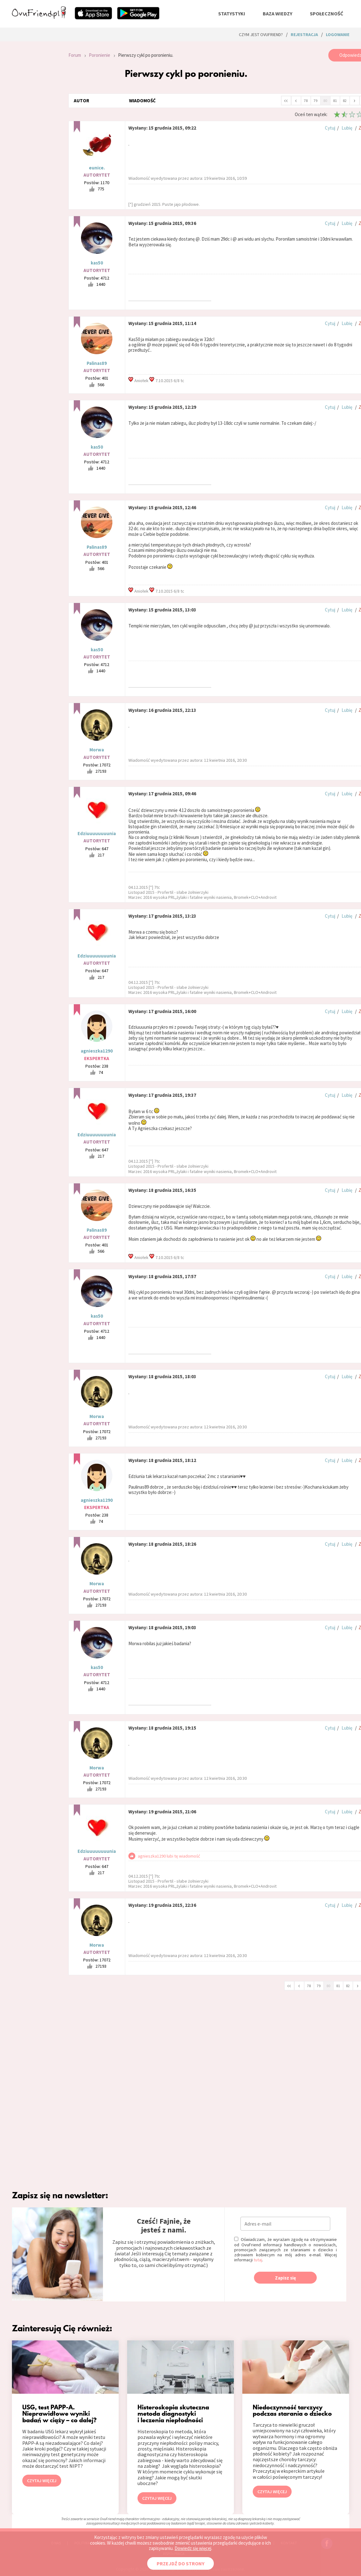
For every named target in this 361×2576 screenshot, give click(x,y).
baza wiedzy (277, 13)
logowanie (337, 34)
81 (335, 100)
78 (306, 100)
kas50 (97, 262)
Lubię (347, 128)
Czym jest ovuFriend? (261, 34)
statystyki (231, 13)
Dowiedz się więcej (193, 2548)
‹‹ (286, 100)
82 (345, 100)
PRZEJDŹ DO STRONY (180, 2563)
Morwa (96, 749)
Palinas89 (97, 363)
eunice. (97, 167)
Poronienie (99, 55)
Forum (74, 55)
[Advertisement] (35, 133)
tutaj (258, 2260)
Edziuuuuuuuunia (97, 833)
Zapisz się (285, 2278)
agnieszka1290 (97, 1050)
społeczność (326, 13)
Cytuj (330, 128)
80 (325, 100)
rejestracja (304, 34)
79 (315, 100)
